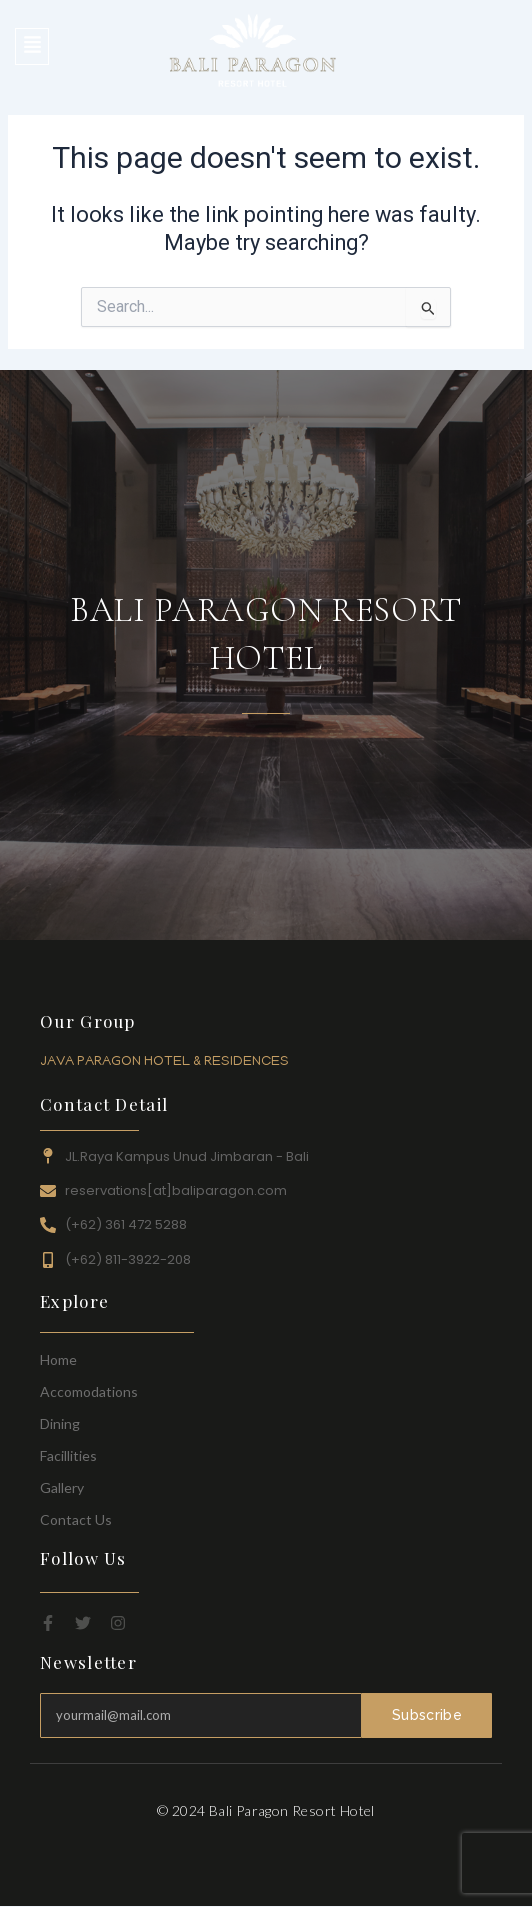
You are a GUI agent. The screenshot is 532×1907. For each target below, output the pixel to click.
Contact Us (76, 1519)
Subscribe (427, 1715)
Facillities (68, 1455)
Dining (60, 1423)
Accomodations (89, 1391)
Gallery (62, 1487)
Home (58, 1359)
